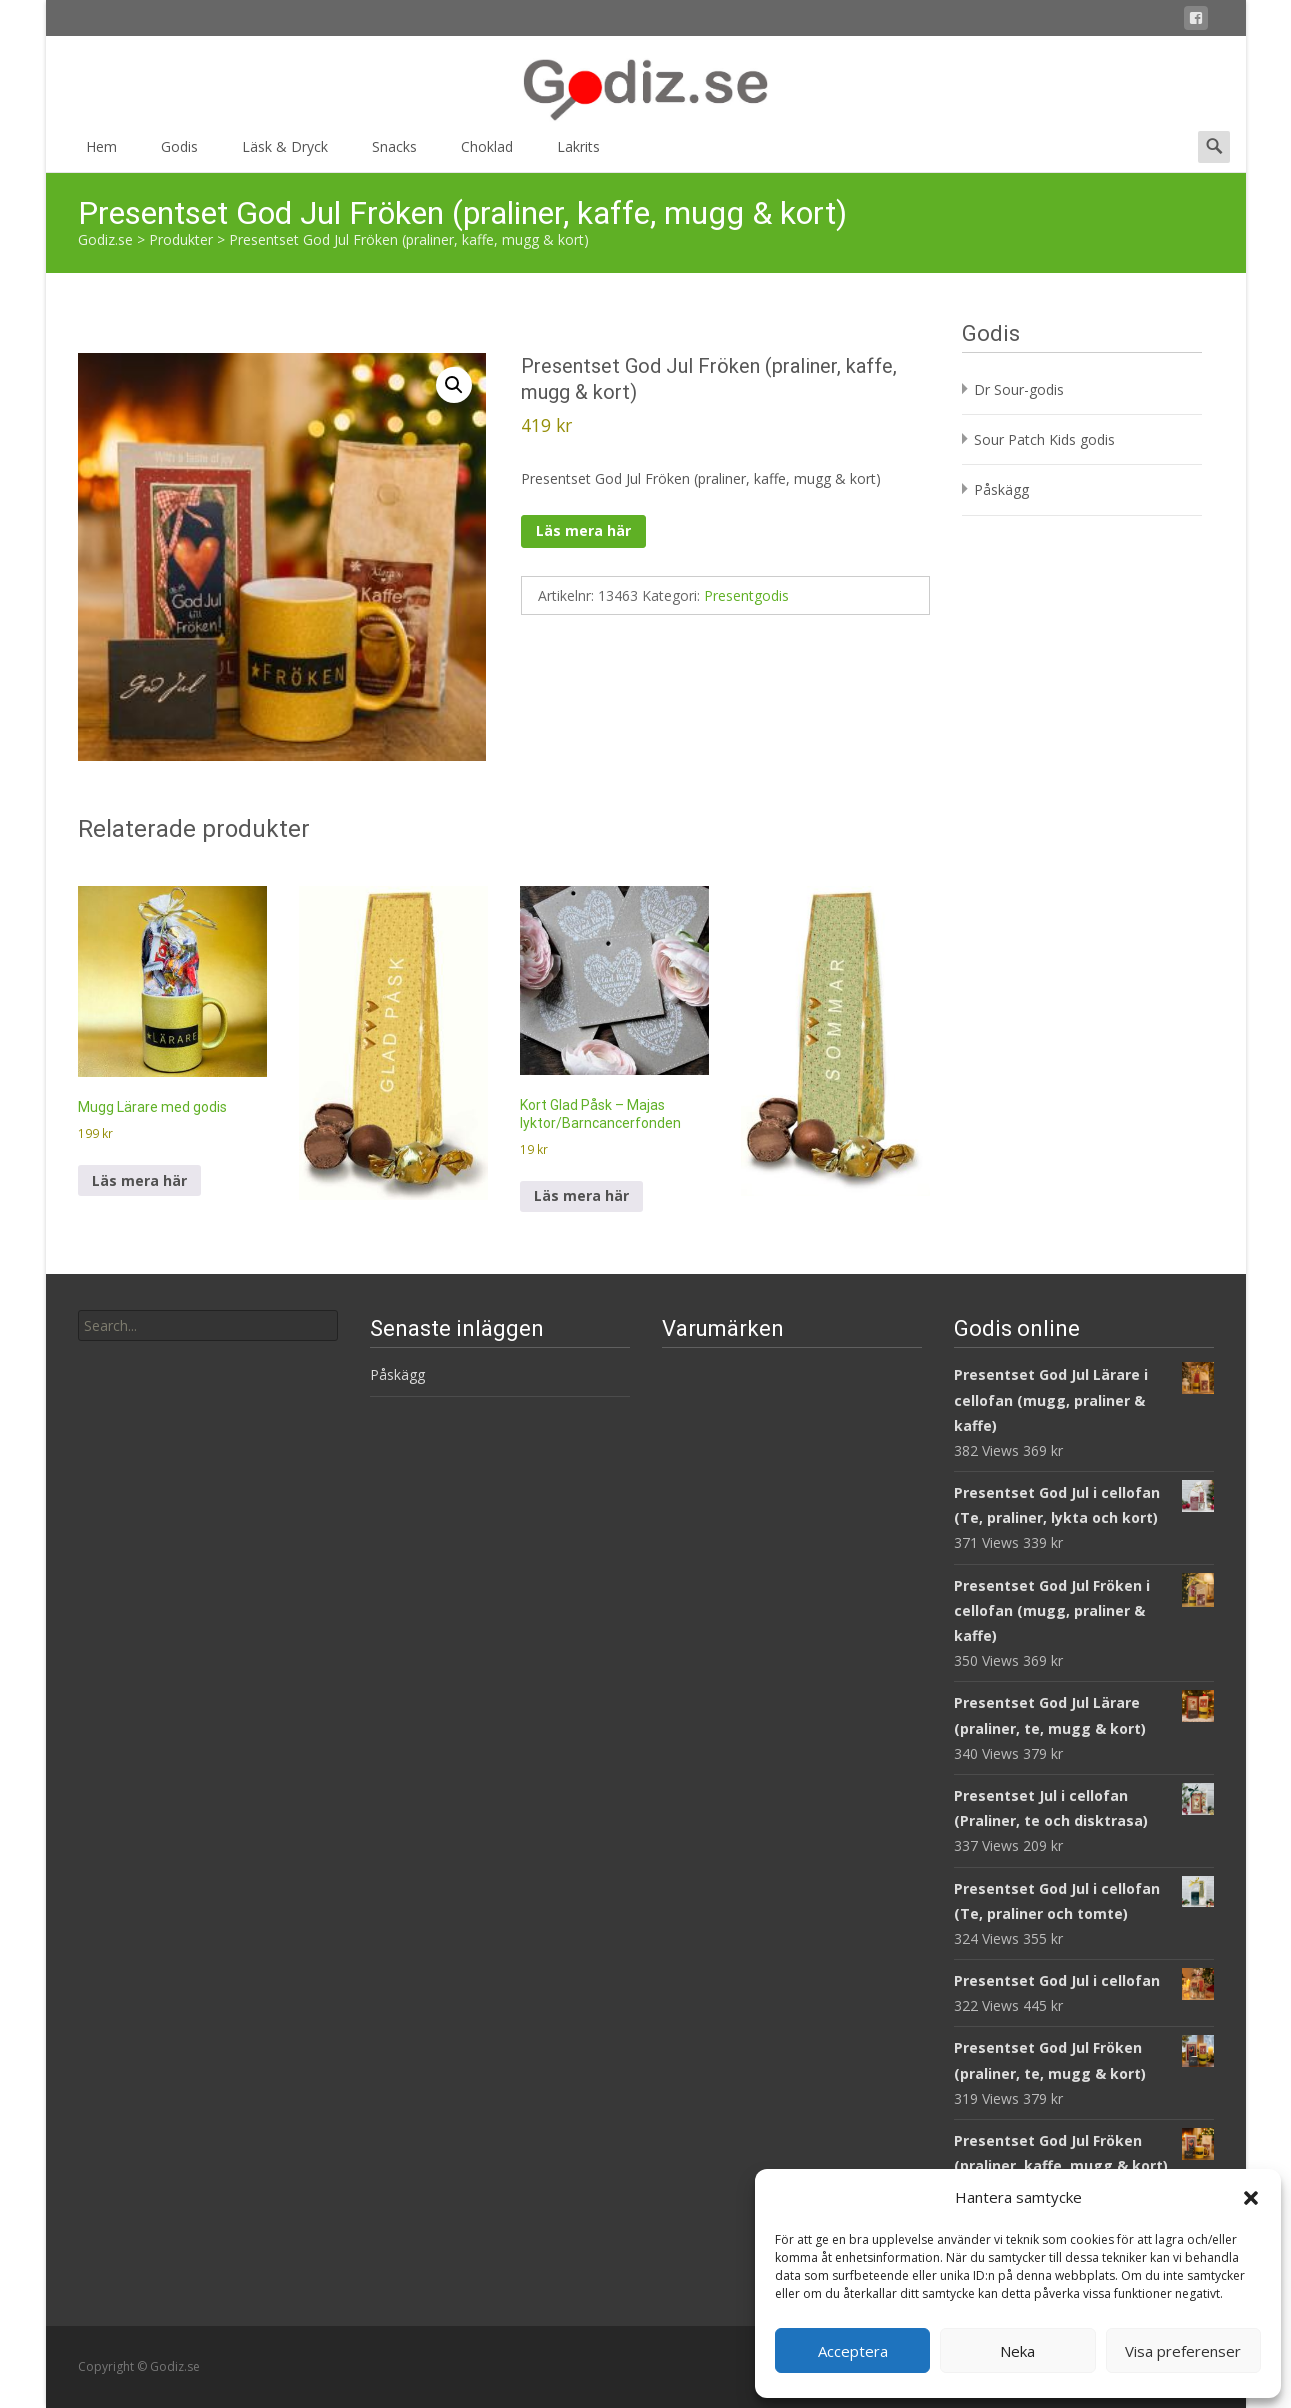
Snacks (394, 153)
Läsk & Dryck (285, 153)
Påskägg (1001, 489)
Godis (179, 153)
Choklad (487, 153)
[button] (1251, 2198)
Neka (1017, 2351)
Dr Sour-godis (1019, 389)
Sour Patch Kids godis (1044, 439)
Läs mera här (583, 530)
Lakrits (578, 153)
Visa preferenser (1183, 2351)
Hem (101, 153)
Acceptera (853, 2351)
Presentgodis (746, 595)
